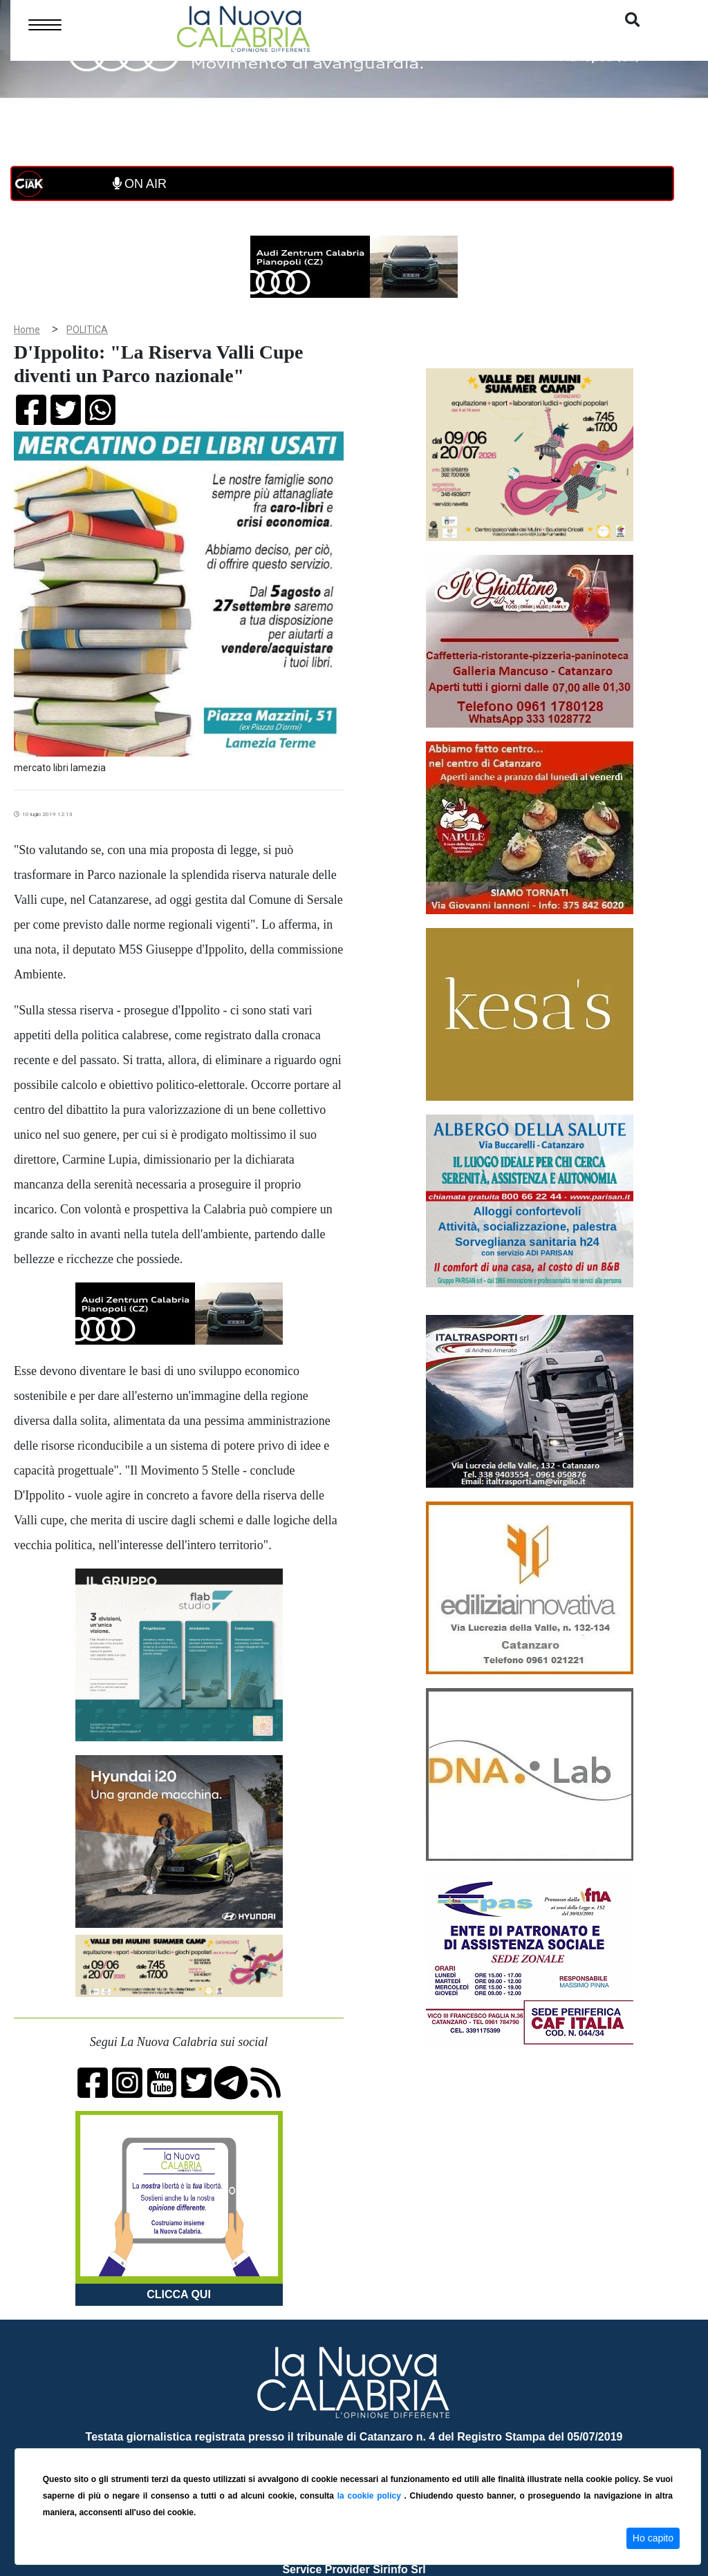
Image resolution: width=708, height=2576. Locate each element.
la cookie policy (370, 2496)
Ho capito (653, 2538)
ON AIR (140, 184)
